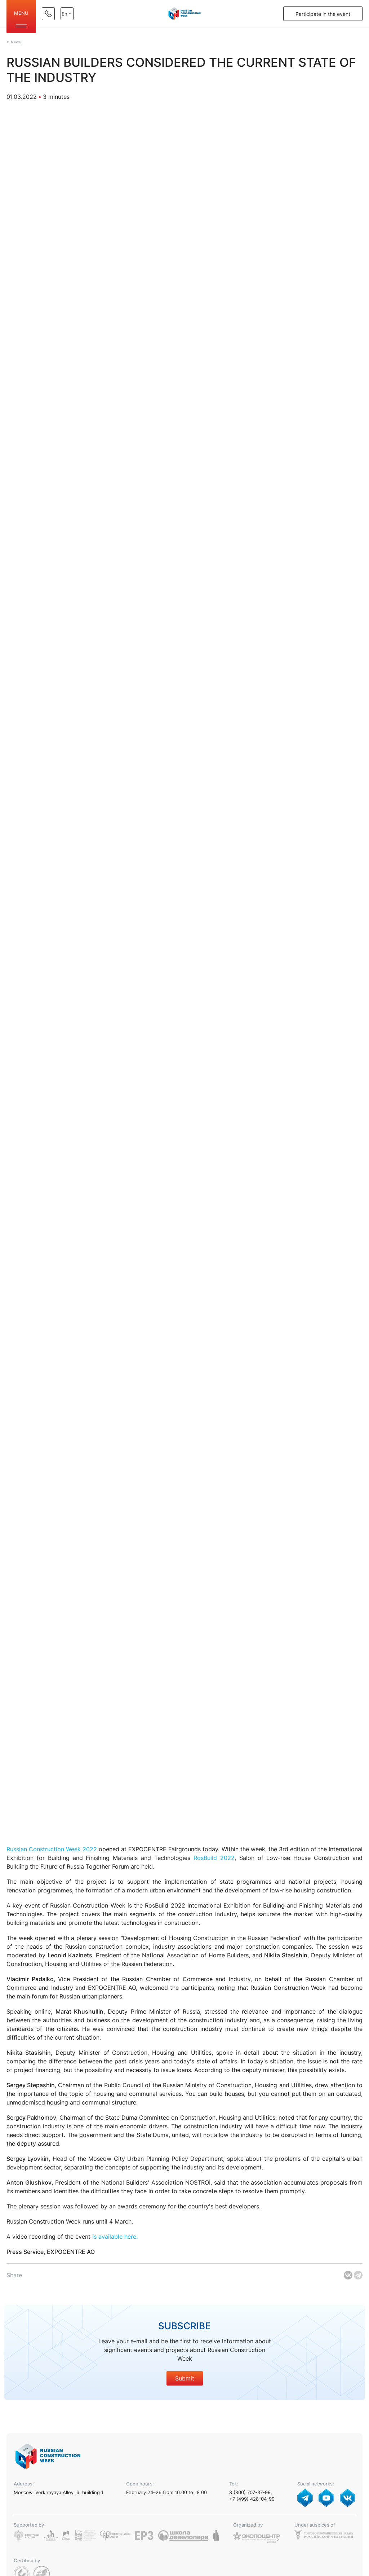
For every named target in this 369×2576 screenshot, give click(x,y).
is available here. (115, 2236)
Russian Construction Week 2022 (51, 1849)
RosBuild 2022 (214, 1857)
